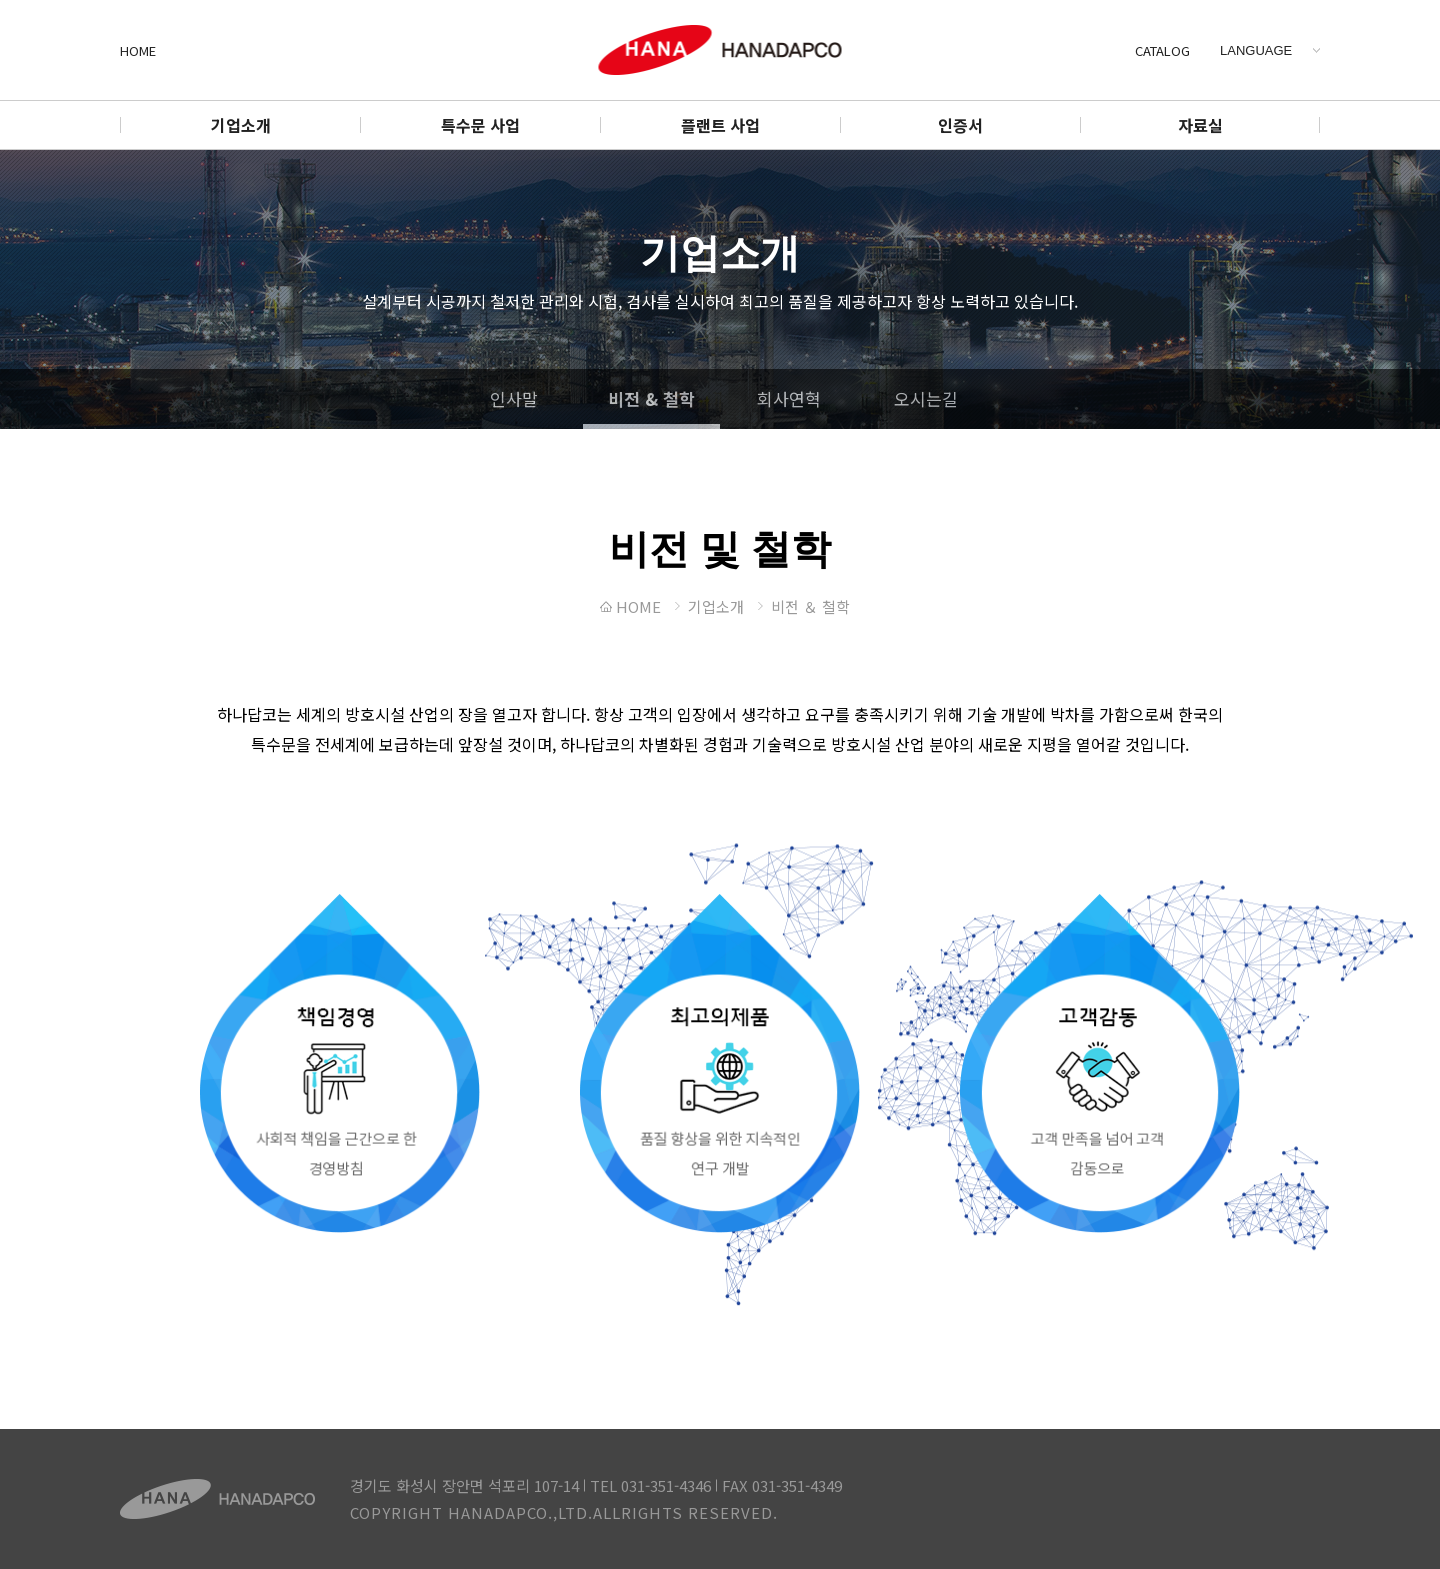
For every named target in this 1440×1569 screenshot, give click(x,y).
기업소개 (241, 125)
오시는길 (926, 398)
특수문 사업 (480, 125)
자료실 (1200, 125)
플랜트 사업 (720, 125)
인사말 (514, 398)
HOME (138, 50)
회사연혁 (789, 398)
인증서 (960, 125)
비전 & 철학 (651, 398)
